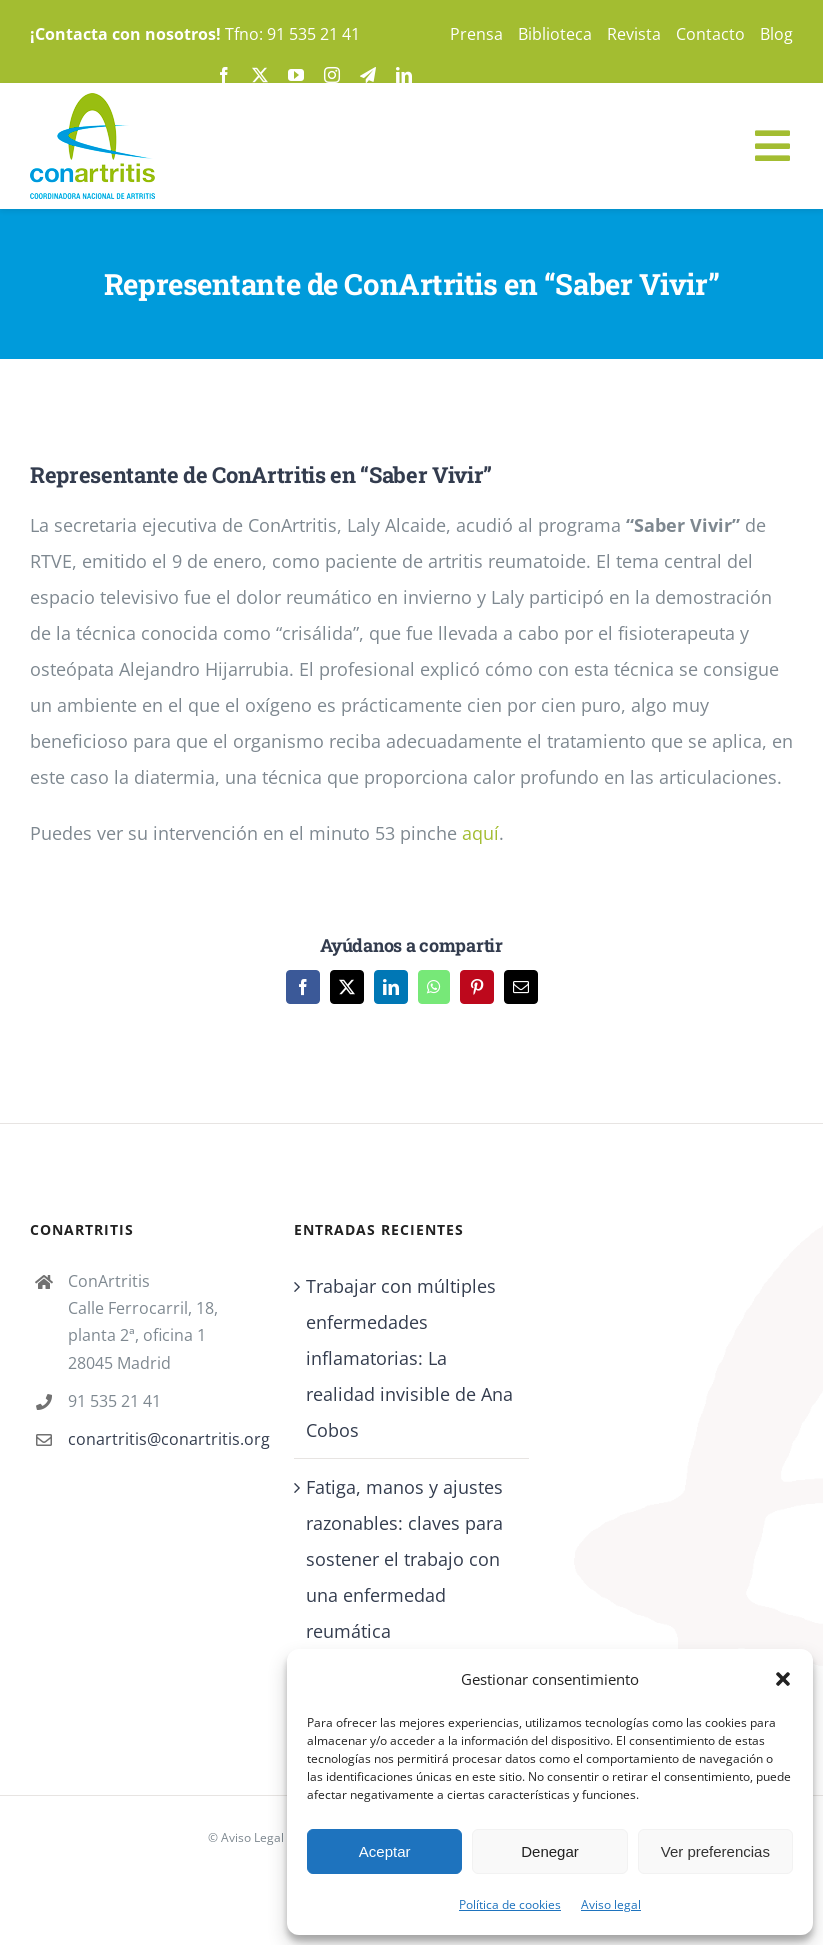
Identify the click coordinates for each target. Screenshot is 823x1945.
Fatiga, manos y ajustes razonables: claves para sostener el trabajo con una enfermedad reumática (404, 1559)
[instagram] (332, 75)
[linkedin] (404, 75)
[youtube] (296, 75)
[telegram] (368, 75)
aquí (480, 833)
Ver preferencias (715, 1851)
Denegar (550, 1851)
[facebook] (224, 75)
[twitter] (260, 75)
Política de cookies (510, 1904)
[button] (783, 1679)
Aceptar (385, 1851)
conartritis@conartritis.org (166, 1439)
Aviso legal (611, 1904)
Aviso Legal (252, 1837)
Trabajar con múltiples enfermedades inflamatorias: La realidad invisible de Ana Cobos (409, 1358)
